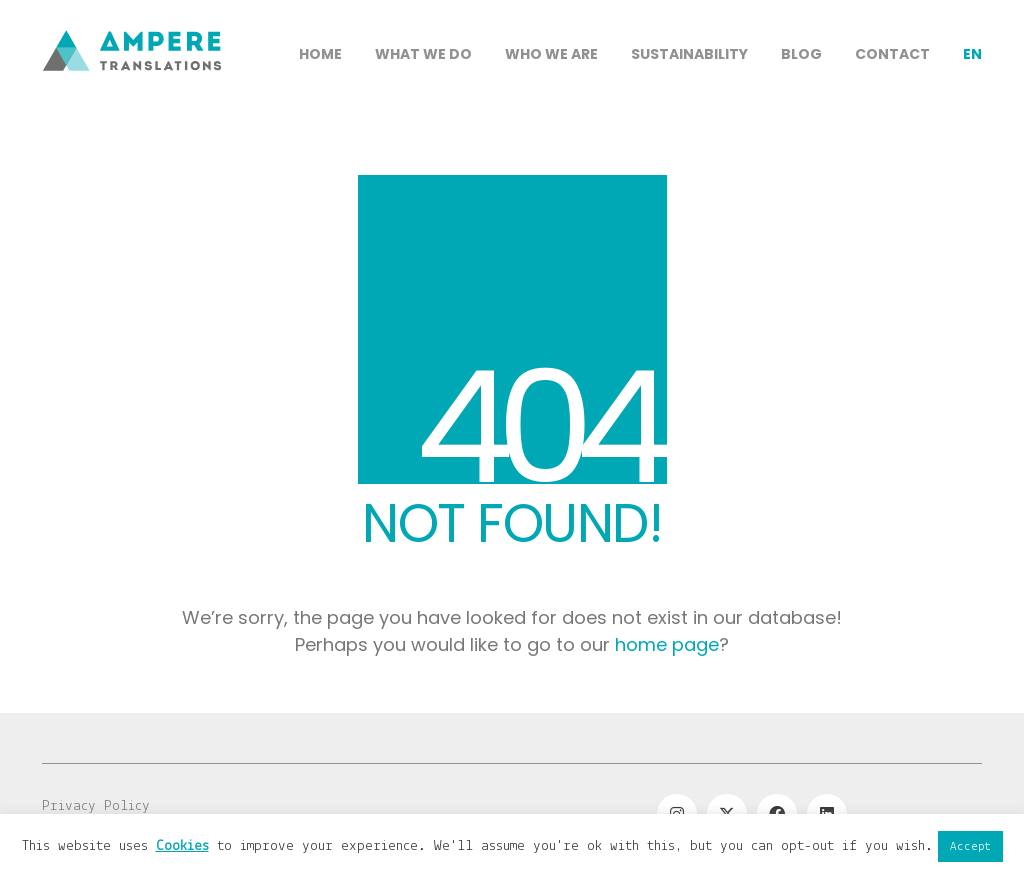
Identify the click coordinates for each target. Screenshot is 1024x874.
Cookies (182, 846)
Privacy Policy (96, 806)
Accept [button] (970, 846)
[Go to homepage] (132, 120)
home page (667, 644)
